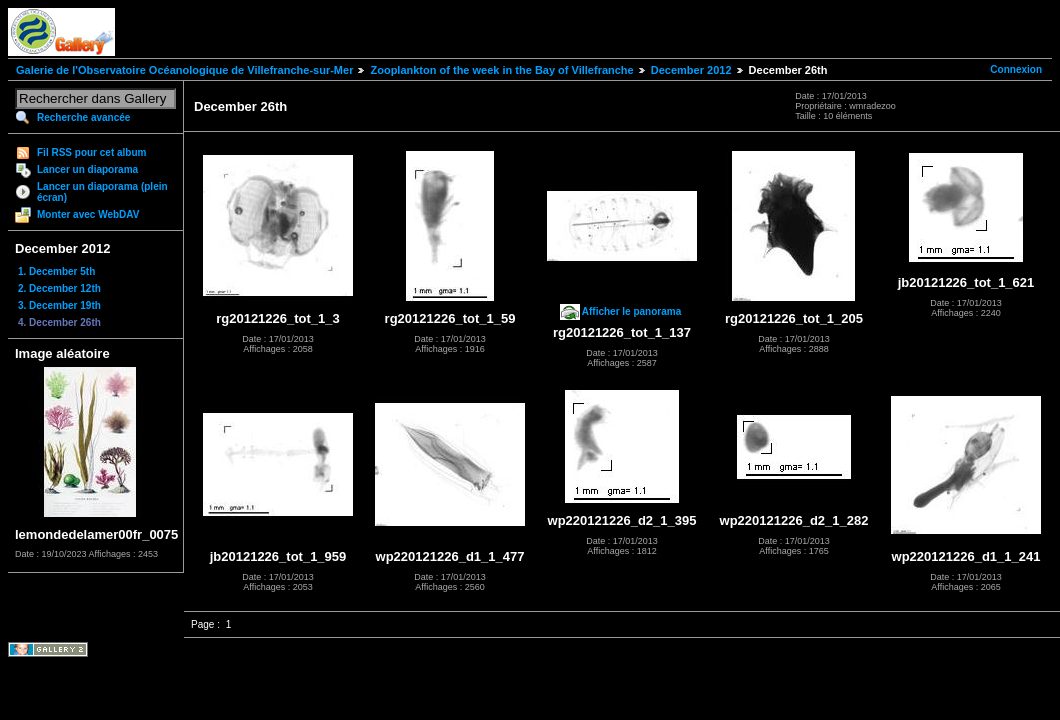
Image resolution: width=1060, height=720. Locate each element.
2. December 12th (59, 288)
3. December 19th (59, 305)
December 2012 (691, 70)
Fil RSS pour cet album (91, 152)
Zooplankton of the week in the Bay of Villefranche (501, 70)
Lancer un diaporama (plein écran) (102, 192)
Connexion (1016, 69)
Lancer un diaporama (87, 169)
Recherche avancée (83, 117)
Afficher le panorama (631, 311)
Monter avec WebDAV (88, 214)
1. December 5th (56, 271)
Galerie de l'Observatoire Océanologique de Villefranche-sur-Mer (184, 70)
